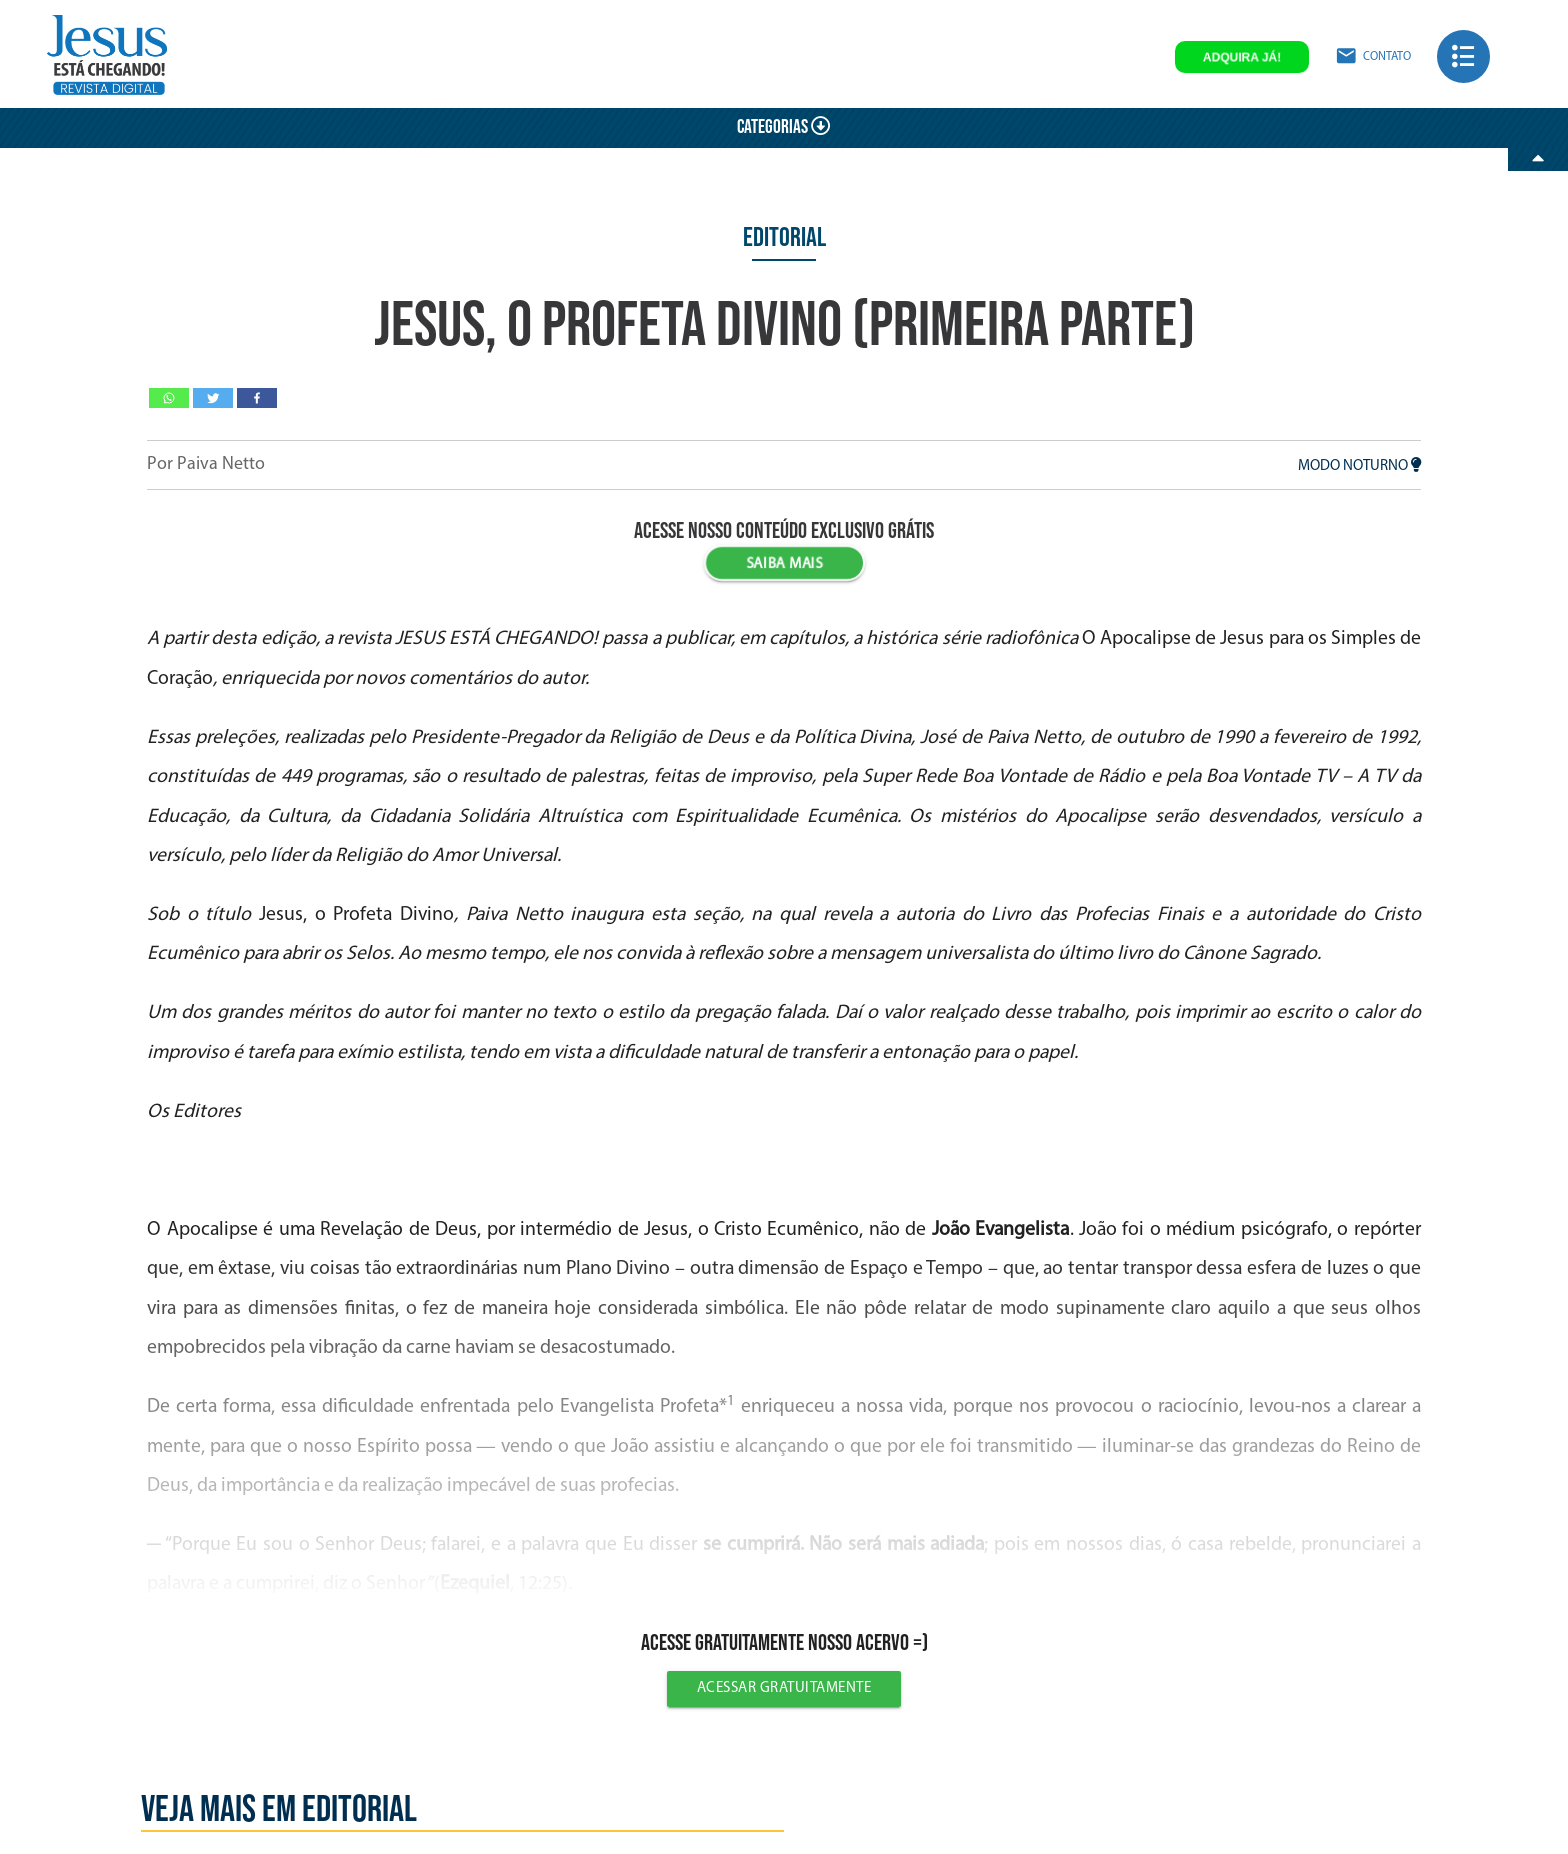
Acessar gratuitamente (784, 1688)
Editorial (784, 238)
